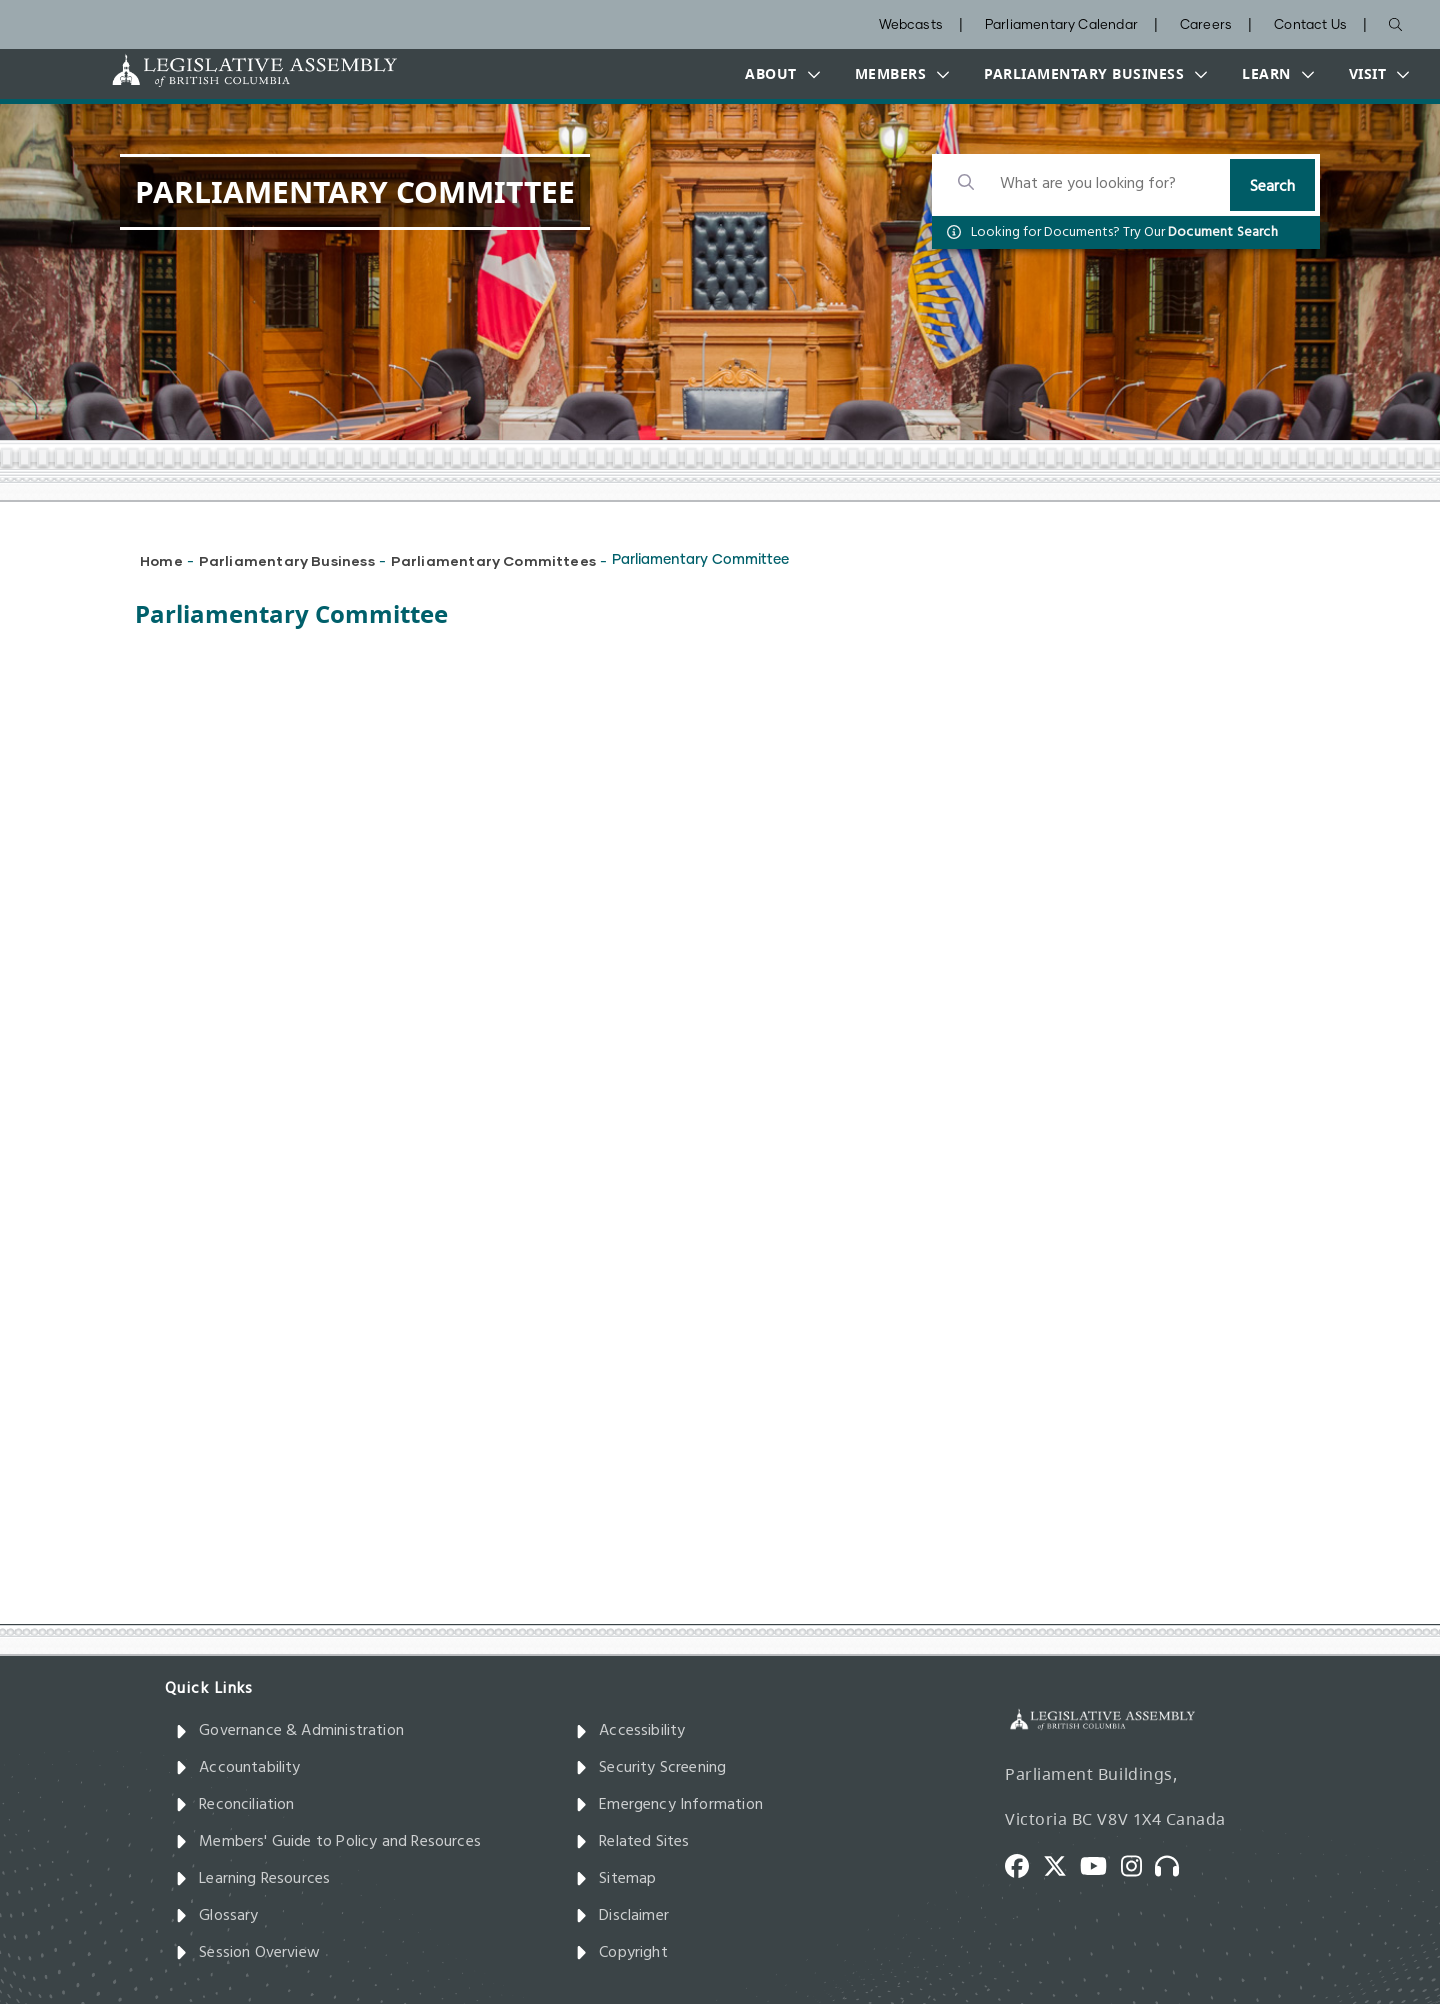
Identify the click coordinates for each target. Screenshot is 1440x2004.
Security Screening (650, 1768)
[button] (778, 74)
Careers (1206, 25)
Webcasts (911, 25)
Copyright (621, 1953)
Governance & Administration (289, 1731)
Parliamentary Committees (493, 560)
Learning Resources (252, 1879)
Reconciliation (235, 1805)
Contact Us (1310, 25)
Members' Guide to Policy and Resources (328, 1842)
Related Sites (632, 1842)
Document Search (1223, 232)
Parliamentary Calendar (1061, 25)
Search (1272, 187)
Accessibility (630, 1731)
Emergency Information (669, 1805)
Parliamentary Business (287, 560)
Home (161, 560)
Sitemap (615, 1879)
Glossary (217, 1916)
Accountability (238, 1768)
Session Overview (247, 1953)
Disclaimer (622, 1916)
